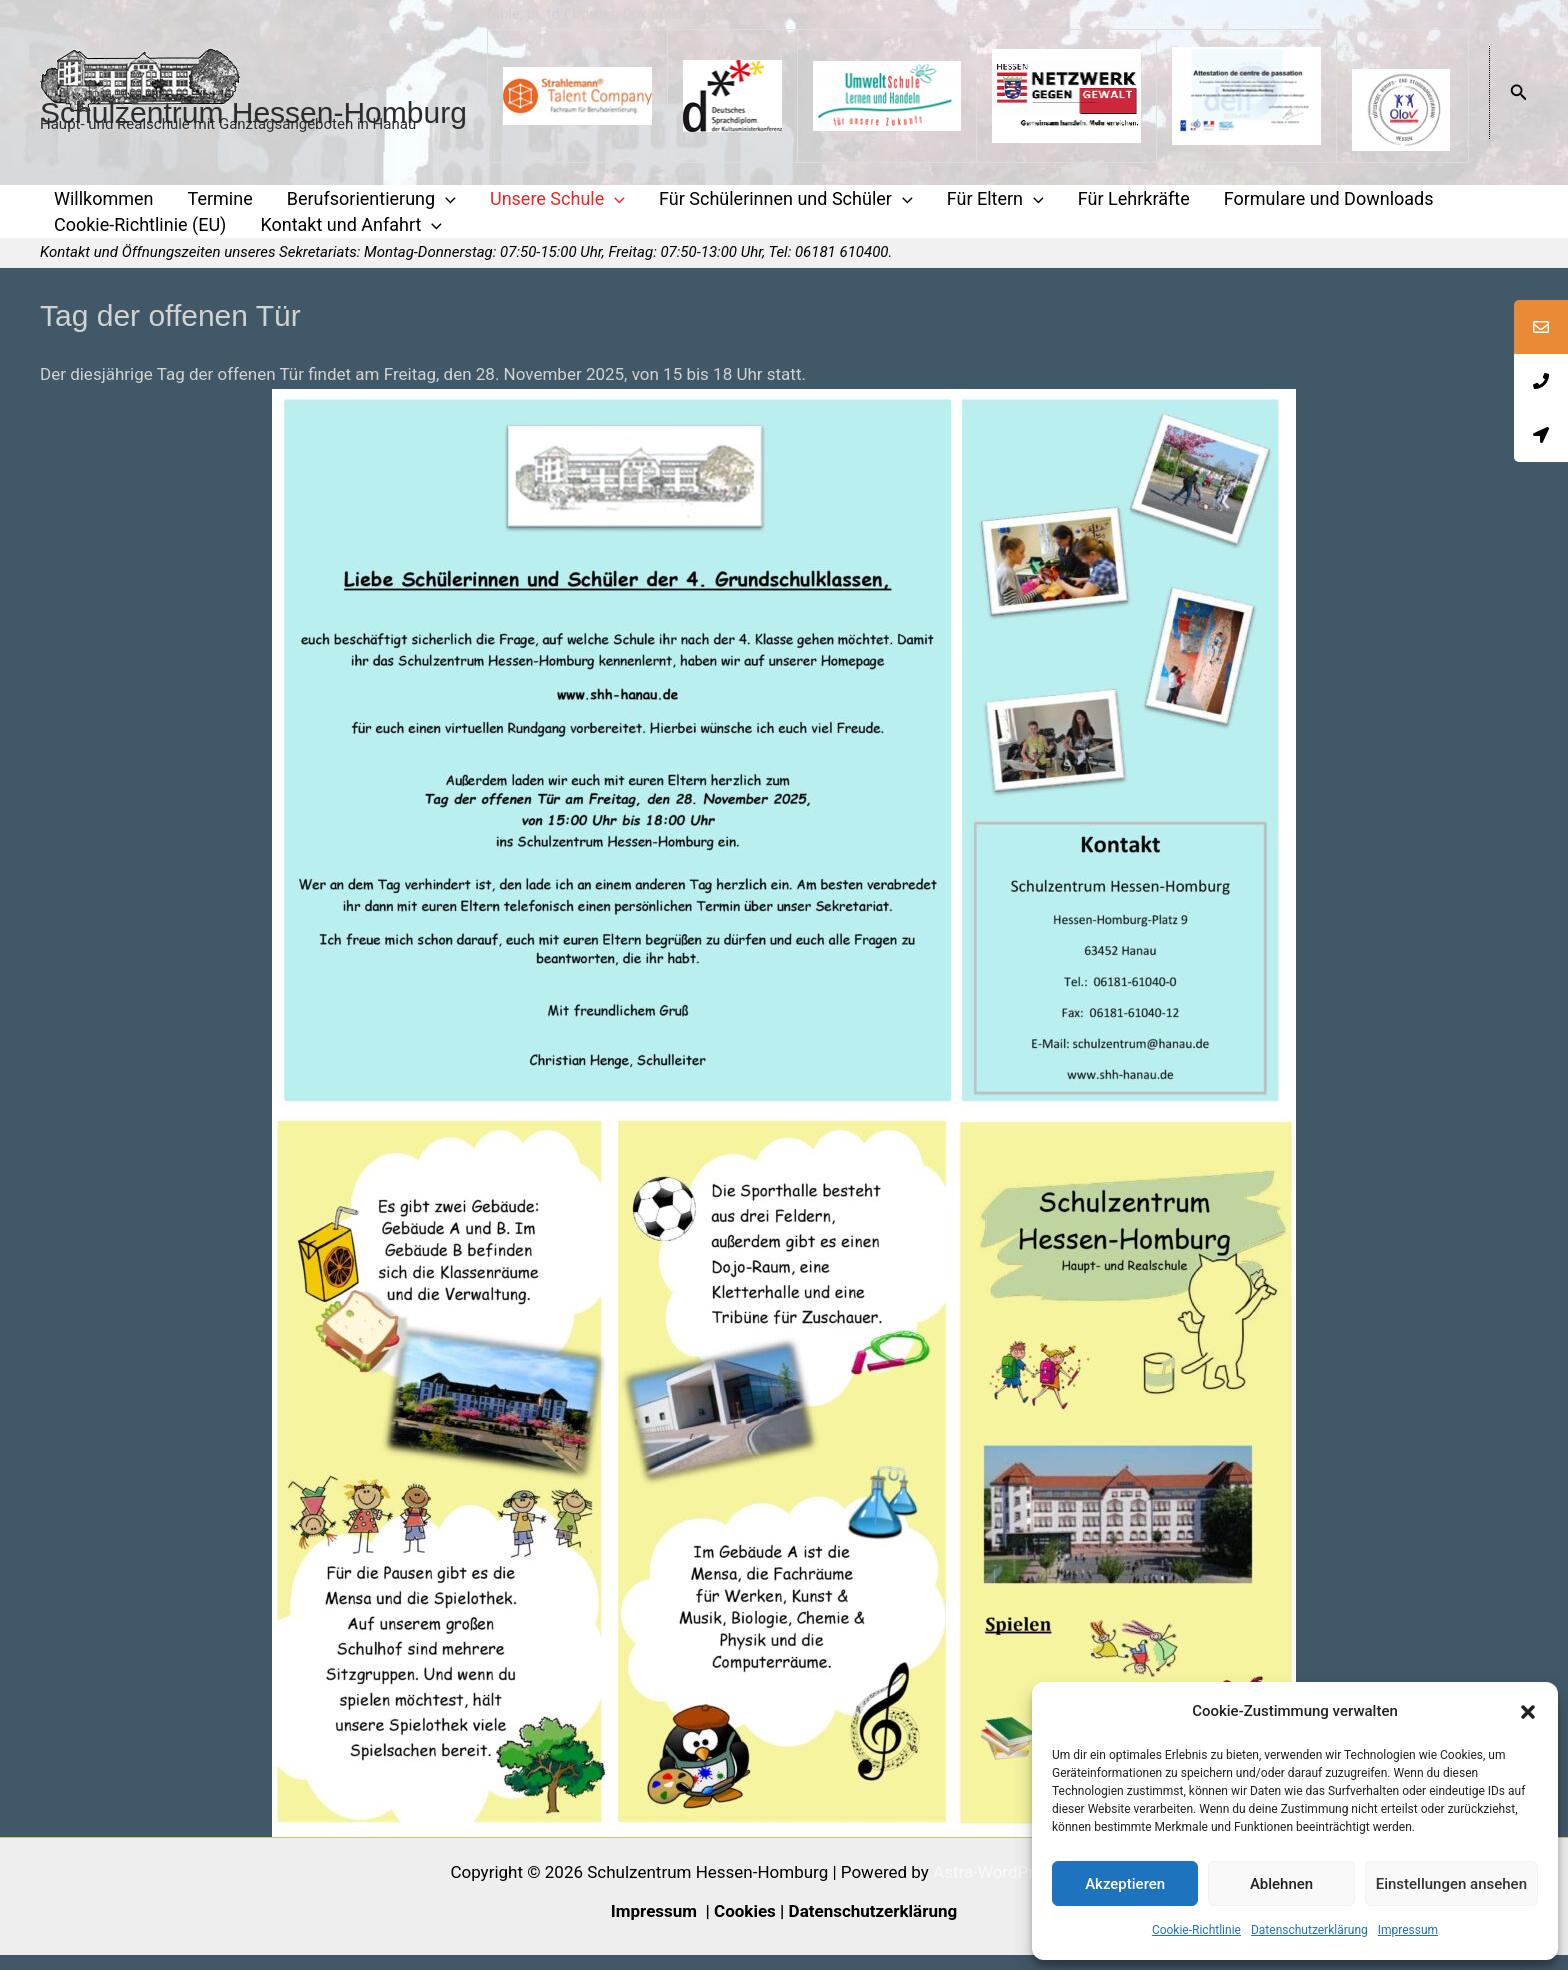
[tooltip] (1541, 327)
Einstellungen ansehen (1451, 1884)
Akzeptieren (1125, 1884)
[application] (427, 202)
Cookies (745, 1926)
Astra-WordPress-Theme (1025, 1887)
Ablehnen (1281, 1884)
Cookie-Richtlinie (1196, 1930)
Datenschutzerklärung (1309, 1930)
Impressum (1408, 1930)
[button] (1528, 1712)
